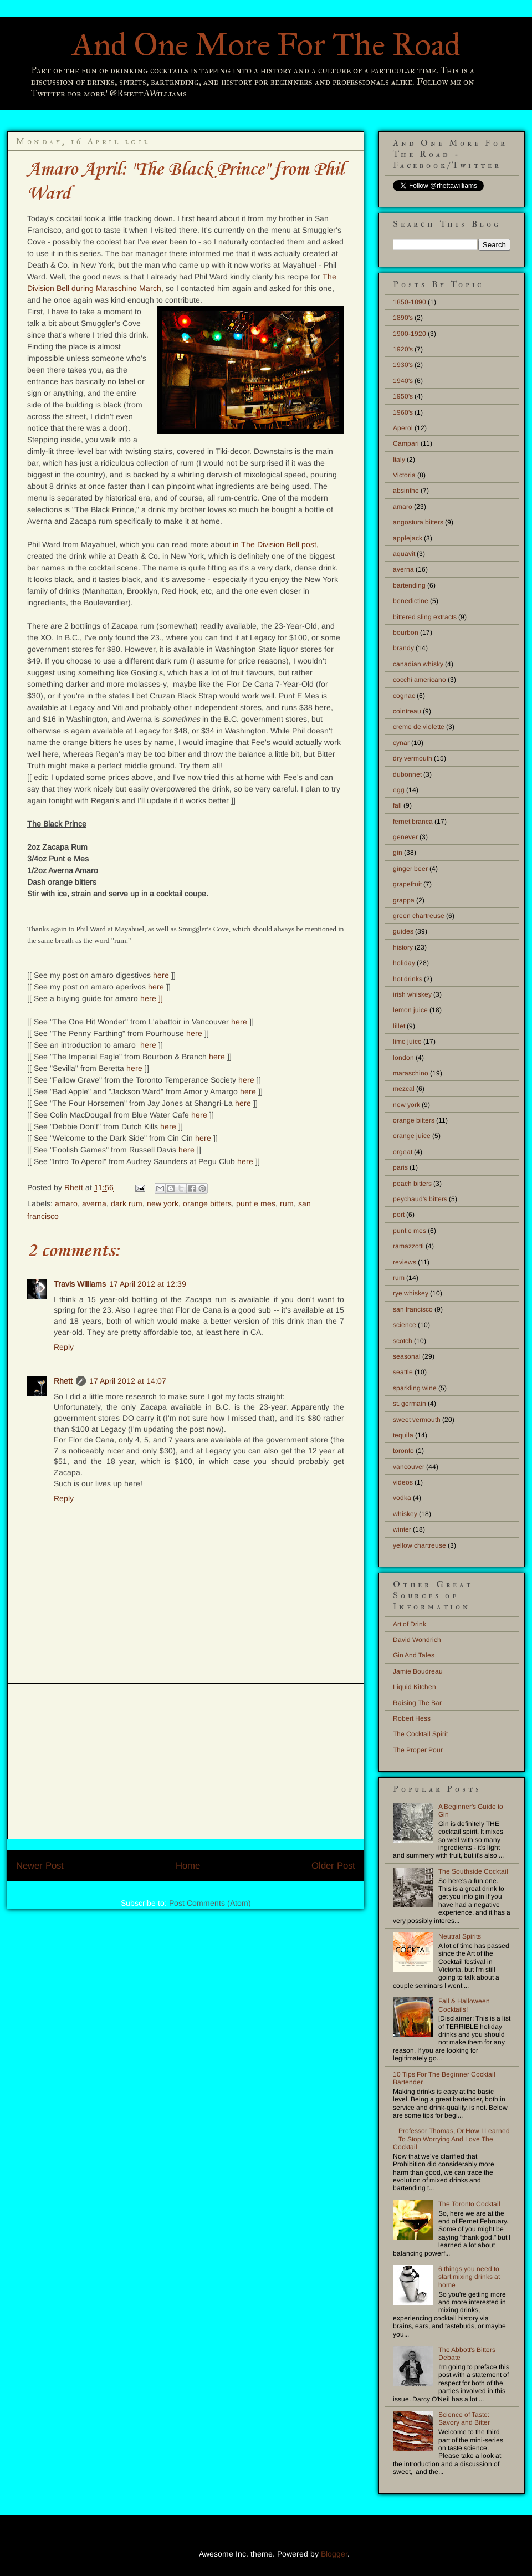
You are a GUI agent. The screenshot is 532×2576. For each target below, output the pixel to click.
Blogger (334, 2553)
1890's (403, 318)
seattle (403, 1372)
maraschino (410, 1073)
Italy (399, 459)
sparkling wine (415, 1388)
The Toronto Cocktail (469, 2204)
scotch (402, 1341)
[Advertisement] (186, 1761)
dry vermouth (412, 758)
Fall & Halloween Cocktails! (464, 2005)
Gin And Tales (413, 1655)
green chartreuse (418, 916)
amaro (66, 1203)
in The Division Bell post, (276, 544)
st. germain (409, 1403)
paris (400, 1167)
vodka (402, 1498)
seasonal (407, 1356)
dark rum (126, 1203)
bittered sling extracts (425, 617)
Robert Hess (412, 1718)
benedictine (410, 601)
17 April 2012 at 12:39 (147, 1283)
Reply (64, 1347)
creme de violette (418, 727)
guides (403, 931)
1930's (403, 365)
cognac (404, 696)
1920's (403, 349)
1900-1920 (409, 334)
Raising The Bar (417, 1703)
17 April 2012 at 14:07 (127, 1380)
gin (397, 852)
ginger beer (410, 869)
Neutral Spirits (459, 1936)
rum (287, 1203)
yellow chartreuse (419, 1545)
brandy (403, 648)
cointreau (407, 711)
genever (405, 837)
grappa (404, 900)
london (403, 1058)
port (399, 1214)
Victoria (404, 475)
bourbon (405, 632)
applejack (407, 538)
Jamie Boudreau (418, 1671)
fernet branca (413, 821)
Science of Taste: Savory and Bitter (464, 2418)
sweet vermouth (417, 1420)
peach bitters (412, 1183)
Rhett (74, 1187)
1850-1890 (409, 302)
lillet (399, 1026)
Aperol (403, 428)
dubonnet (407, 774)
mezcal (404, 1089)
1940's (403, 381)
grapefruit (407, 884)
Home (188, 1865)
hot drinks (407, 979)
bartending (409, 585)
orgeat (402, 1152)
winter (402, 1529)
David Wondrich (417, 1640)
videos (403, 1482)
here (161, 975)
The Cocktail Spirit (420, 1734)
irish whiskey (412, 994)
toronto (403, 1451)
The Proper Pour (418, 1750)
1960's (403, 412)
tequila (403, 1435)
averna (94, 1203)
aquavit (404, 554)
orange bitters (207, 1203)
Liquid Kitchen (414, 1687)
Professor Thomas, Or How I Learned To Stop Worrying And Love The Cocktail (451, 2139)
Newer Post (40, 1865)
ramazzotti (408, 1246)
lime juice (407, 1041)
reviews (404, 1262)
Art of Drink (409, 1624)
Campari (406, 443)
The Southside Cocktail (473, 1871)
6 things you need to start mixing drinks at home (469, 2277)
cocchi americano (419, 679)
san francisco (413, 1309)
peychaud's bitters (420, 1199)
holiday (404, 963)
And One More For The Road (266, 44)
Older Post (333, 1865)
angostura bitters (418, 522)
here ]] (151, 998)
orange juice (412, 1136)
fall (397, 805)
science (404, 1325)
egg (399, 790)
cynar (401, 743)
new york (162, 1203)
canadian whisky (418, 664)
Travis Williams (80, 1283)
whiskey (405, 1514)
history (403, 947)
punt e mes (255, 1203)
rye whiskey (410, 1293)
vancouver (408, 1467)
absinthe (406, 490)
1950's (403, 396)
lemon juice (410, 1010)
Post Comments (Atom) (210, 1903)
